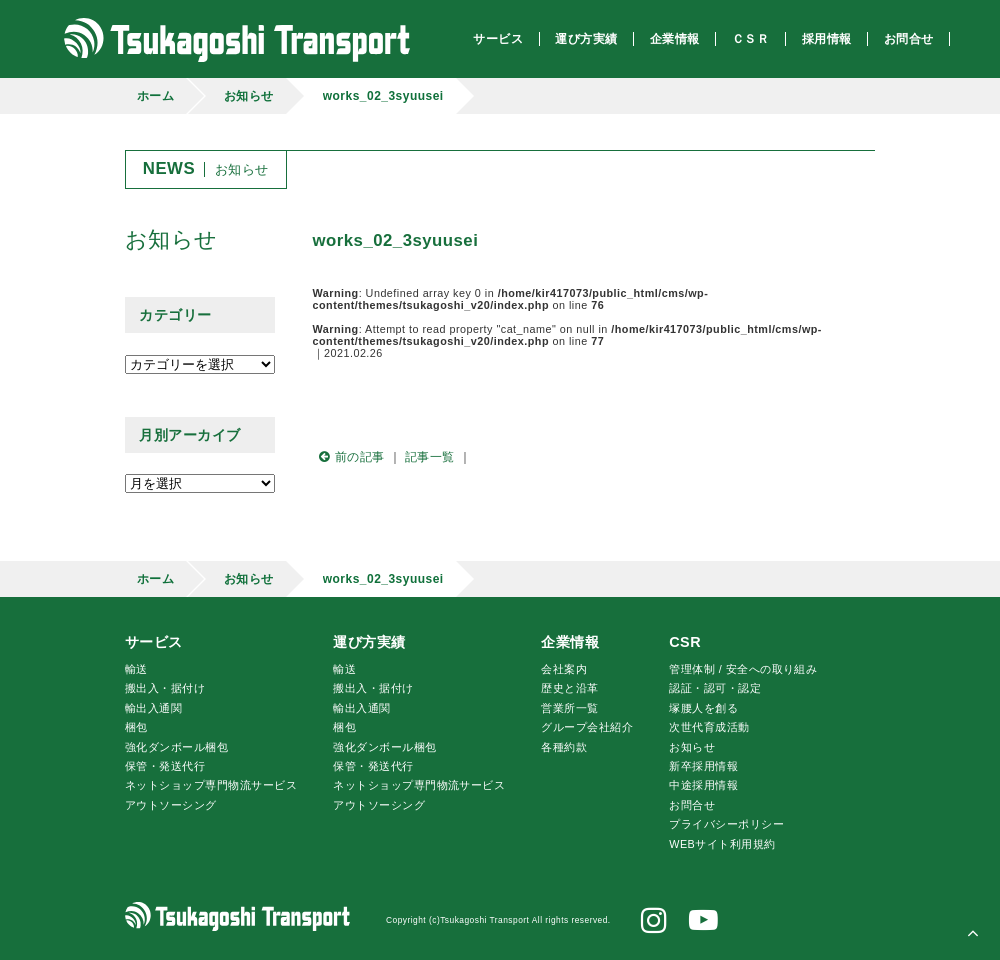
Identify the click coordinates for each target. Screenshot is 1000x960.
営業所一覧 (569, 708)
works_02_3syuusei (383, 96)
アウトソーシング (171, 805)
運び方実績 (369, 642)
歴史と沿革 (569, 688)
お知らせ (249, 96)
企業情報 (570, 642)
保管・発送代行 (165, 766)
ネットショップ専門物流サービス (211, 785)
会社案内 (564, 669)
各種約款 (564, 747)
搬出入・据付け (165, 688)
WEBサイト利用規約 (722, 844)
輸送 (136, 669)
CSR (685, 642)
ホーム (155, 96)
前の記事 (349, 457)
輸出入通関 (153, 708)
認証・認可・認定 (715, 688)
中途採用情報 (703, 785)
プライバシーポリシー (726, 824)
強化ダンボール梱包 (176, 747)
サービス (154, 642)
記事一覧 (430, 457)
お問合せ (692, 805)
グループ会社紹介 (587, 727)
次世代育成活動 (709, 727)
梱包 (136, 727)
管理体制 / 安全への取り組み (743, 669)
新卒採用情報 (703, 766)
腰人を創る (703, 708)
